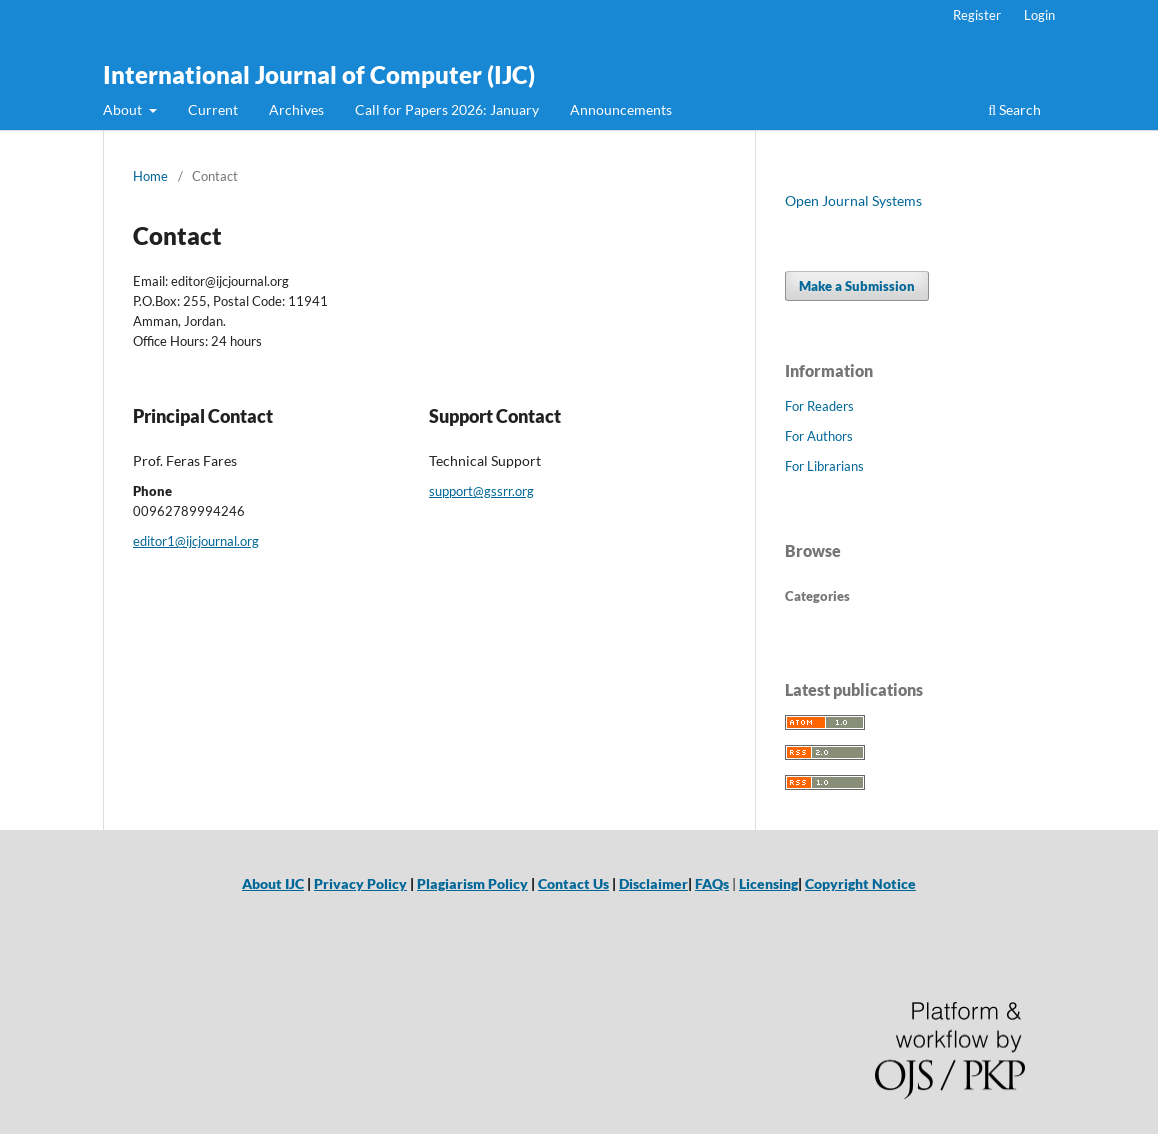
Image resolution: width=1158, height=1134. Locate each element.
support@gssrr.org (481, 491)
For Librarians (824, 466)
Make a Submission (857, 286)
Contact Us (573, 883)
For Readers (819, 406)
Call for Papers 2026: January (447, 109)
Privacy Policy (360, 883)
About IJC (273, 883)
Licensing (768, 883)
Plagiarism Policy (472, 883)
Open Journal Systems (853, 200)
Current (213, 109)
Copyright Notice (860, 883)
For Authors (819, 436)
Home (150, 176)
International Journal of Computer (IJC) (319, 74)
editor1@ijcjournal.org (196, 541)
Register (977, 15)
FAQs (712, 883)
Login (1039, 15)
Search (1014, 109)
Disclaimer (653, 883)
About (124, 109)
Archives (296, 109)
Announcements (621, 109)
